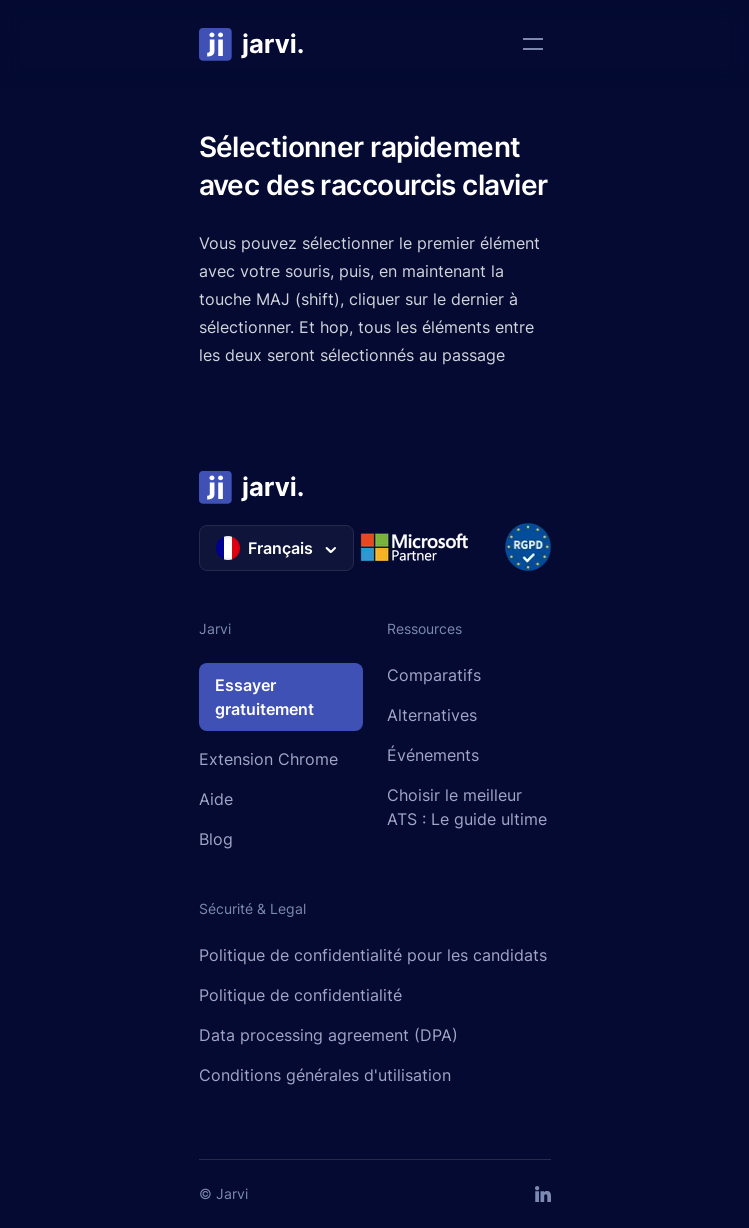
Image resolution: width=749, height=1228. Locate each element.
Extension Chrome (268, 759)
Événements (433, 755)
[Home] (252, 44)
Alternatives (432, 715)
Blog (216, 839)
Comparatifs (434, 675)
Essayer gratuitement (264, 697)
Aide (216, 799)
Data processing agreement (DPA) (328, 1035)
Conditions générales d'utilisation (325, 1075)
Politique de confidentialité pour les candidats (373, 955)
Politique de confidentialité (300, 995)
